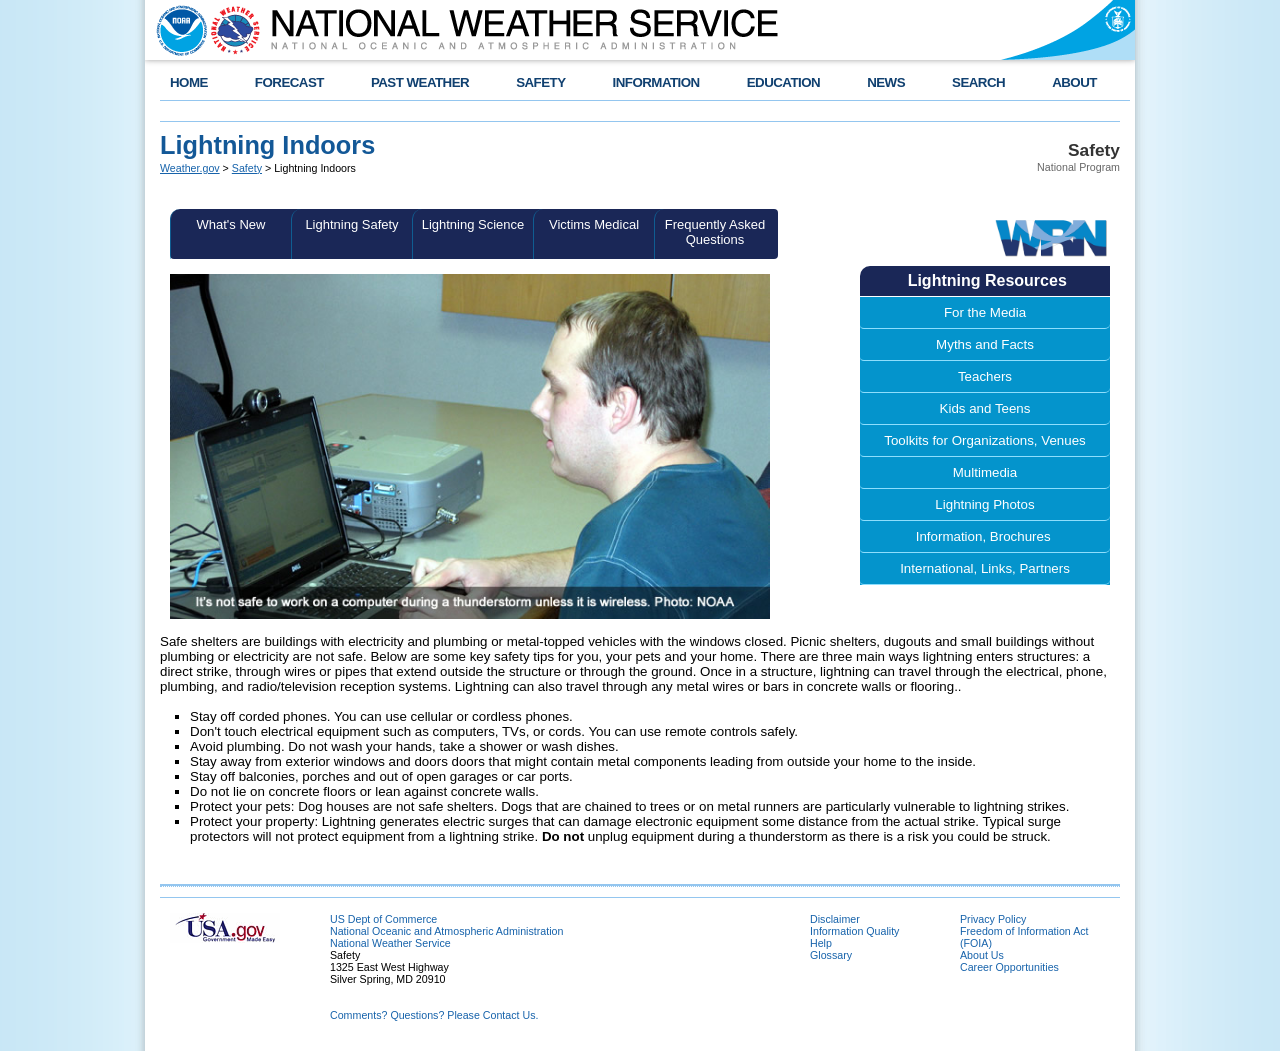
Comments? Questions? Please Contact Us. (434, 1015)
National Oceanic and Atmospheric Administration (446, 931)
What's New (231, 224)
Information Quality (854, 931)
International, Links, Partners (985, 568)
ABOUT (1074, 82)
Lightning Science (473, 224)
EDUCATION (783, 82)
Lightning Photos (984, 504)
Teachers (985, 376)
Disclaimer (835, 919)
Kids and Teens (985, 408)
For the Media (985, 312)
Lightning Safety (351, 224)
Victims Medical (594, 224)
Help (821, 943)
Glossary (831, 955)
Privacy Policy (993, 919)
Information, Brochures (985, 536)
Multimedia (985, 472)
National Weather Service (390, 943)
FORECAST (289, 82)
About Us (982, 955)
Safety (247, 168)
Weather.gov (190, 168)
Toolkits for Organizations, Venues (985, 440)
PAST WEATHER (420, 82)
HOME (189, 82)
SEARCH (978, 82)
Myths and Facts (985, 344)
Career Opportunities (1009, 967)
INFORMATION (656, 82)
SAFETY (540, 82)
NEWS (886, 82)
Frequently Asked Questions (715, 232)
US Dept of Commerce (383, 919)
